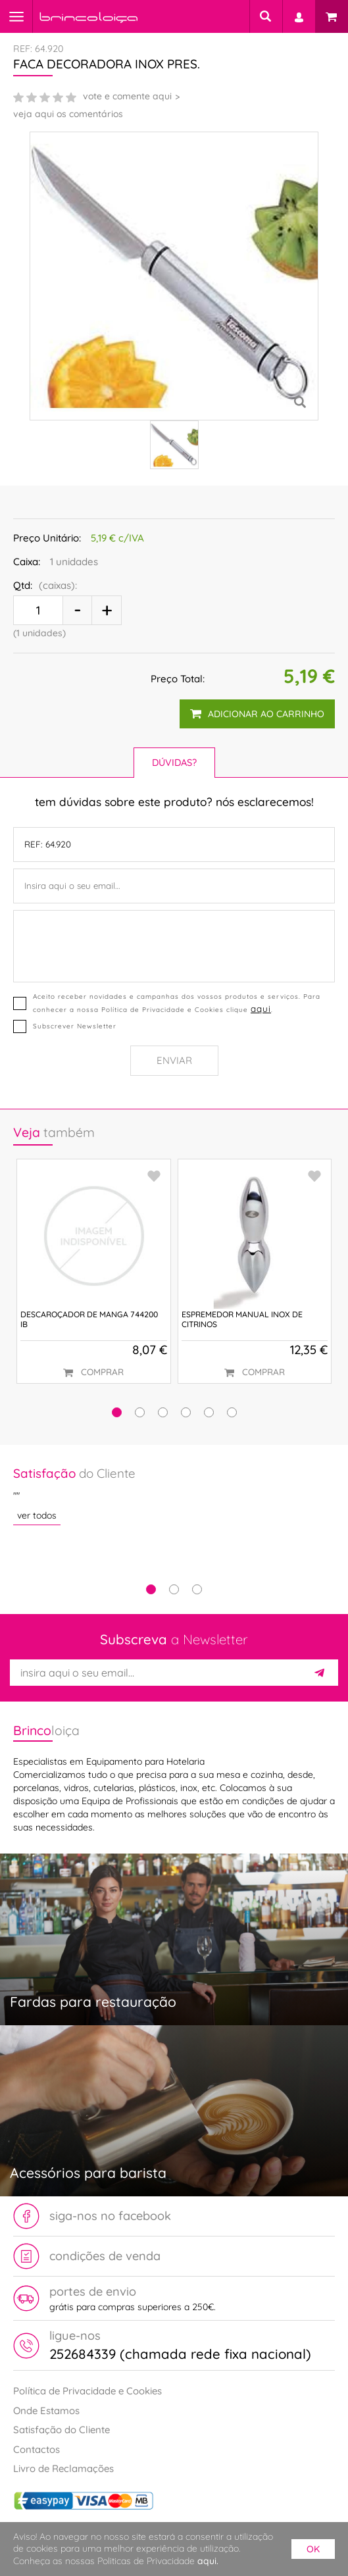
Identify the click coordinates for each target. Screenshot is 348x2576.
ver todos (37, 1515)
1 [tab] (151, 1589)
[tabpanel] (174, 1495)
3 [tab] (197, 1589)
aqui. (207, 2561)
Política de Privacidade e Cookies (87, 2391)
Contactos (36, 2448)
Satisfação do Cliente (61, 2429)
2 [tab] (174, 1589)
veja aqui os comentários (68, 113)
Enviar (174, 1060)
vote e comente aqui (127, 96)
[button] (117, 1412)
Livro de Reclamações (63, 2468)
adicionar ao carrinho (257, 714)
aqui (261, 1008)
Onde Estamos (46, 2410)
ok (313, 2549)
